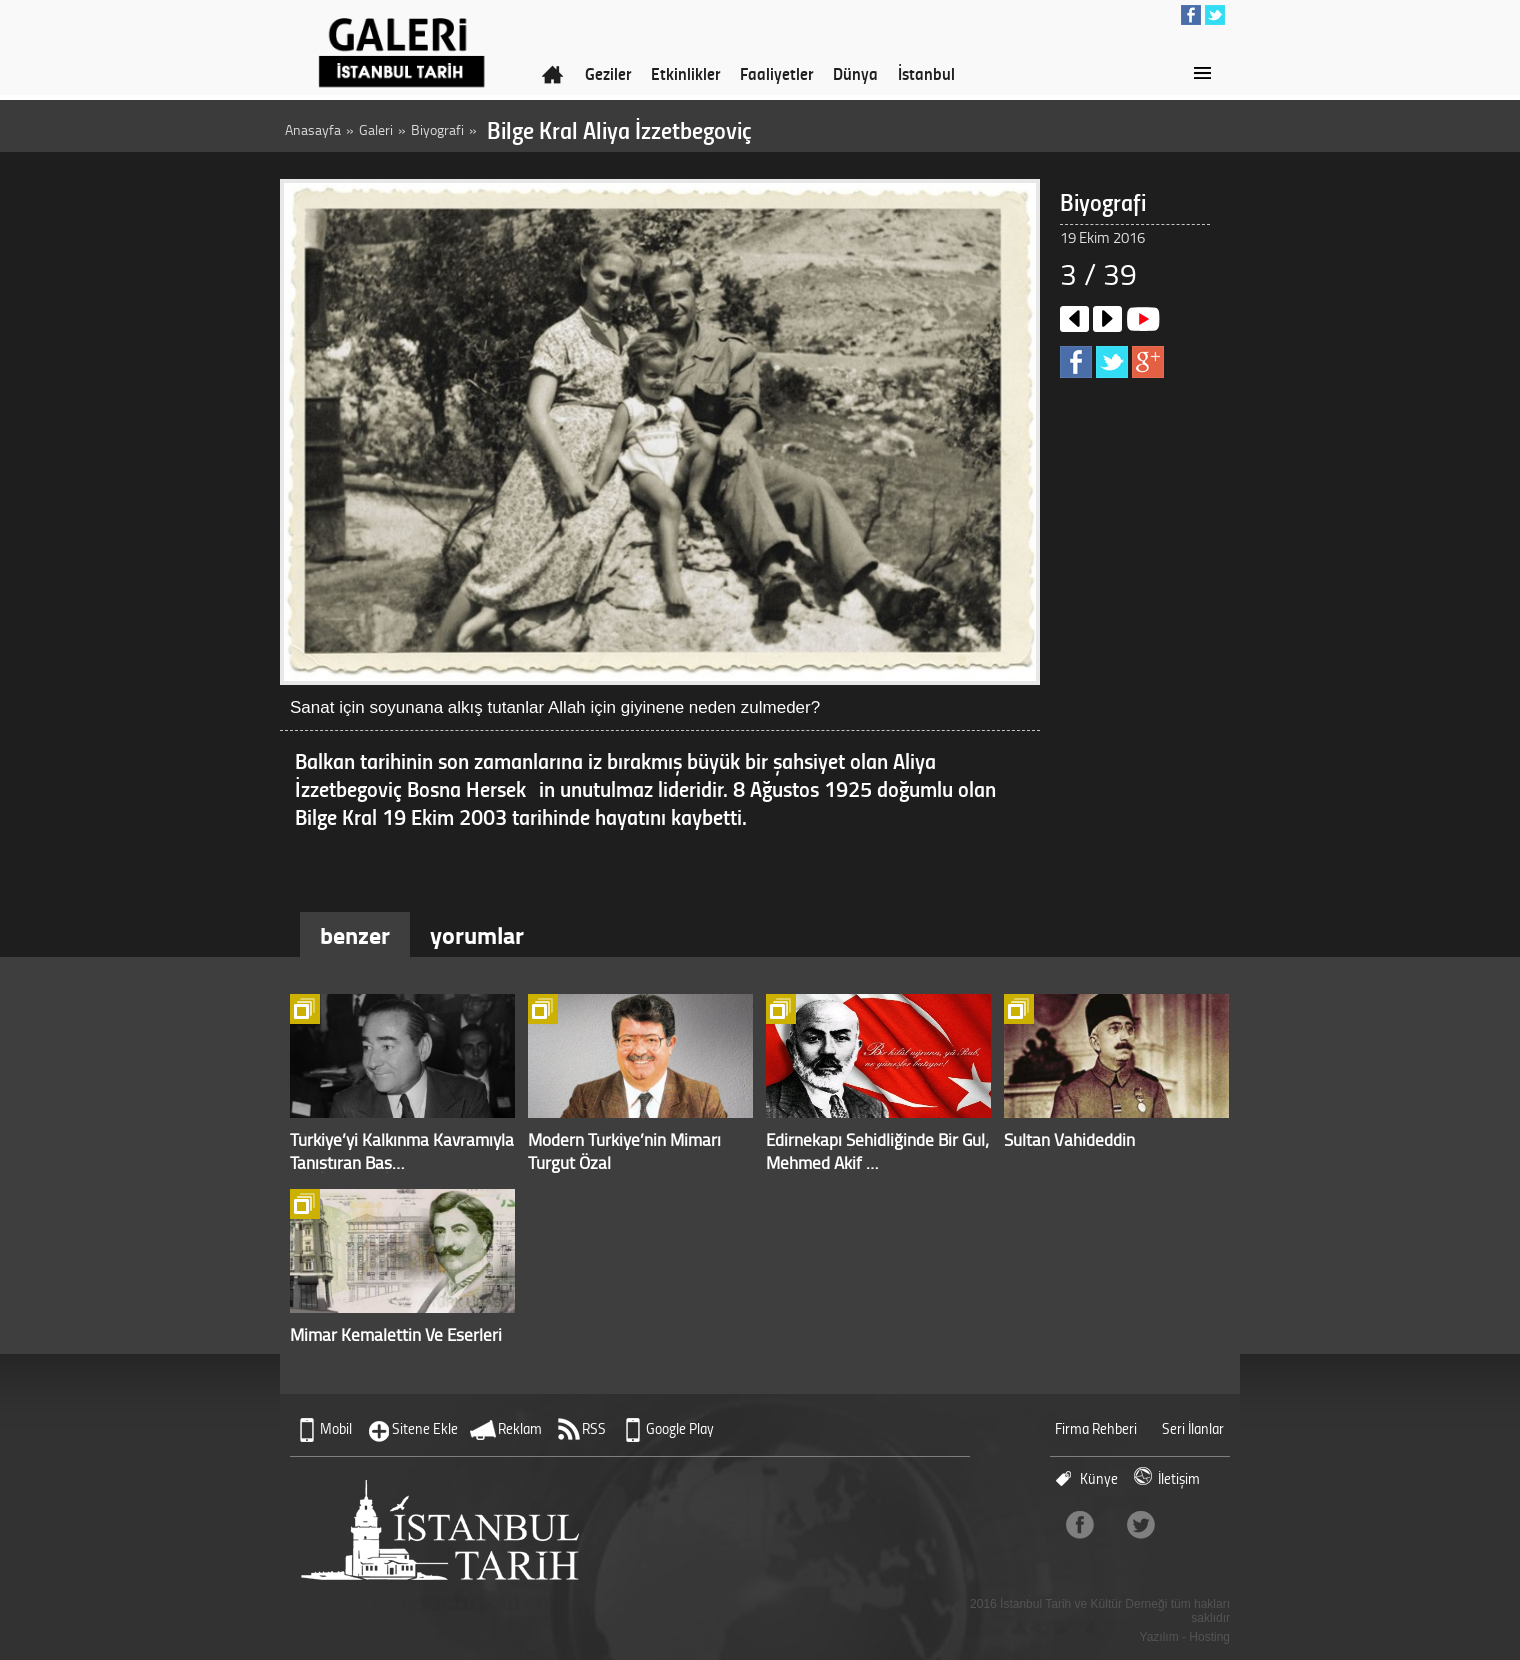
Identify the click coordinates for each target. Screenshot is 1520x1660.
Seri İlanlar (1193, 1428)
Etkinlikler (685, 73)
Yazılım (1159, 1637)
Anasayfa (313, 129)
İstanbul (926, 73)
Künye (1099, 1478)
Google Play (680, 1428)
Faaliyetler (776, 73)
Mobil (336, 1428)
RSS (594, 1428)
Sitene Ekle (425, 1428)
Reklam (520, 1428)
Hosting (1209, 1637)
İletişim (1179, 1478)
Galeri (376, 129)
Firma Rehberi (1096, 1428)
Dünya (855, 73)
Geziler (608, 73)
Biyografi (437, 129)
